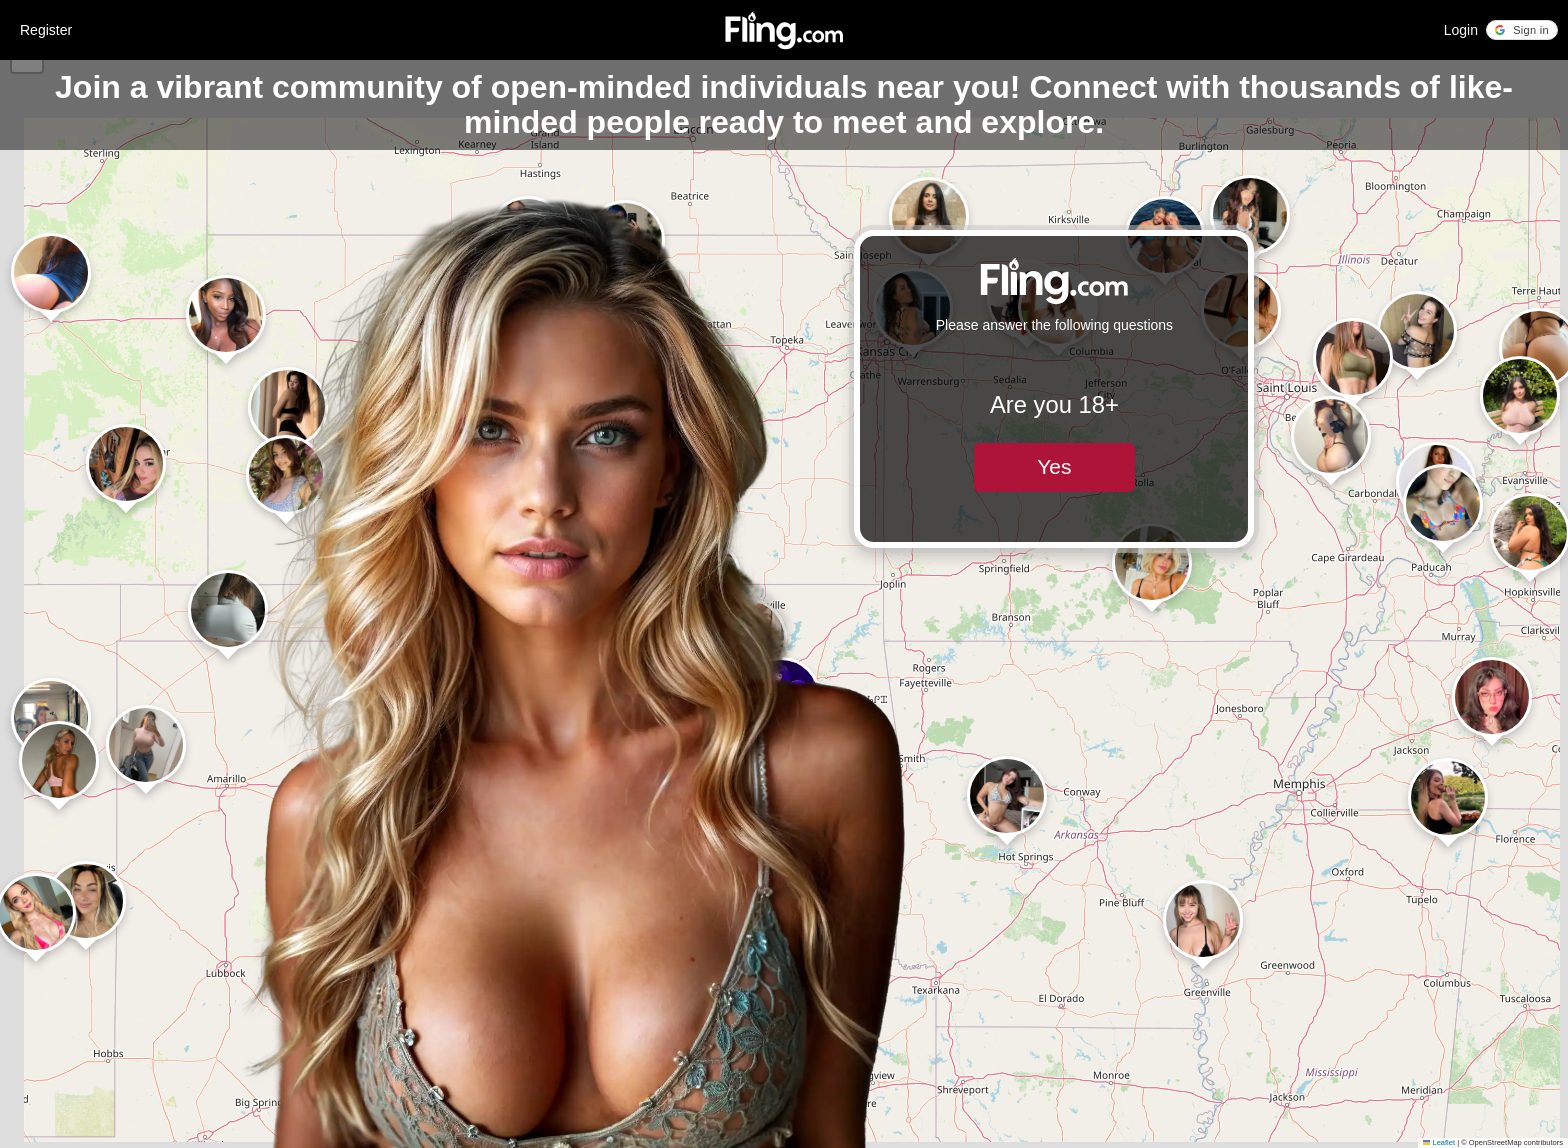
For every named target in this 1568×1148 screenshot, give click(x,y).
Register (46, 30)
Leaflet (1439, 1142)
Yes (1054, 466)
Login (1461, 30)
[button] (1522, 30)
